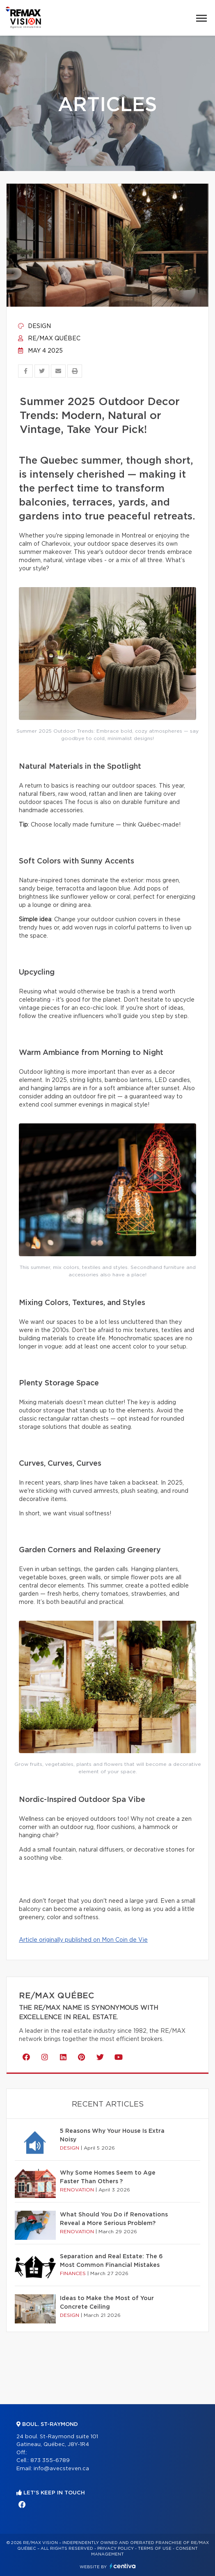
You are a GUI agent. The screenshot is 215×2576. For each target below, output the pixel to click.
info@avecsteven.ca (61, 2468)
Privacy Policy (115, 2548)
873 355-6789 (50, 2460)
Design (34, 326)
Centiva (123, 2566)
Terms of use (155, 2548)
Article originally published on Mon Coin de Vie (83, 1940)
